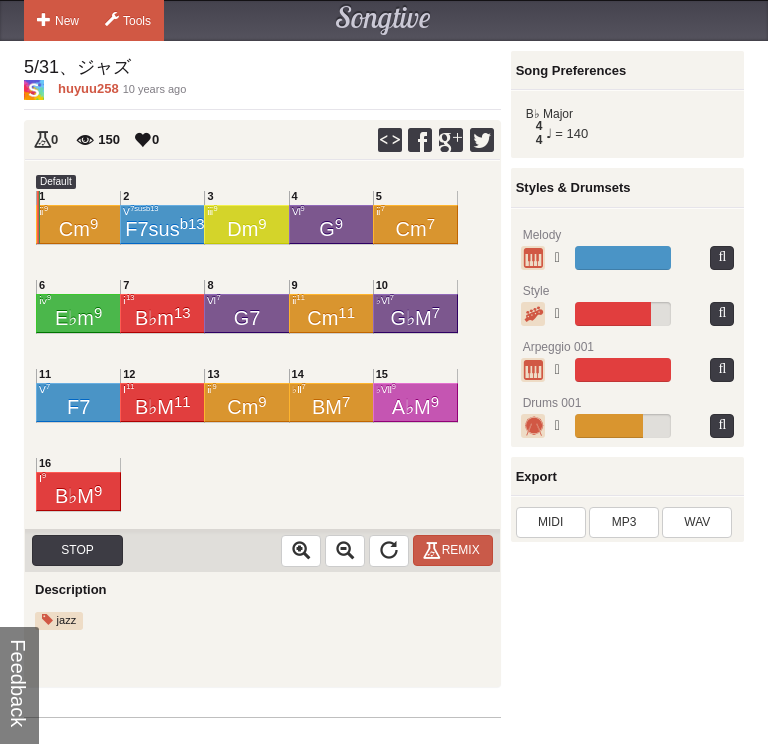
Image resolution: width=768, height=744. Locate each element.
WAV (697, 522)
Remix (454, 550)
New (58, 20)
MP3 (624, 522)
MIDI (550, 522)
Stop (77, 550)
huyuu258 (88, 88)
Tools (128, 20)
